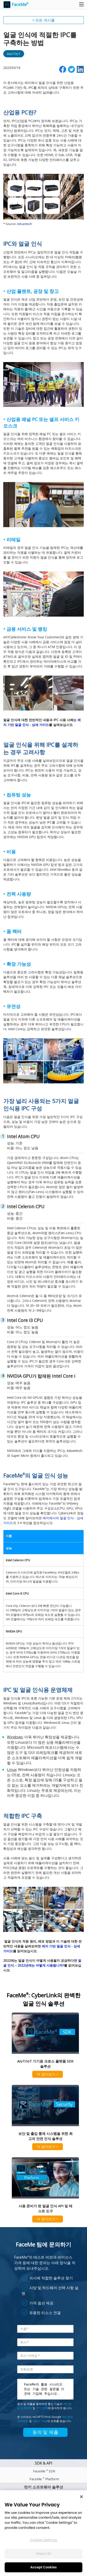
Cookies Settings (43, 2540)
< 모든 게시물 (43, 20)
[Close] (81, 2497)
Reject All (43, 2553)
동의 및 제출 (45, 2432)
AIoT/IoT (13, 54)
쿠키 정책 (42, 2408)
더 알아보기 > (47, 2074)
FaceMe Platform (44, 2479)
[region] (43, 2533)
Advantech (24, 224)
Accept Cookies (43, 2567)
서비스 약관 (39, 2421)
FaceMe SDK (44, 2471)
